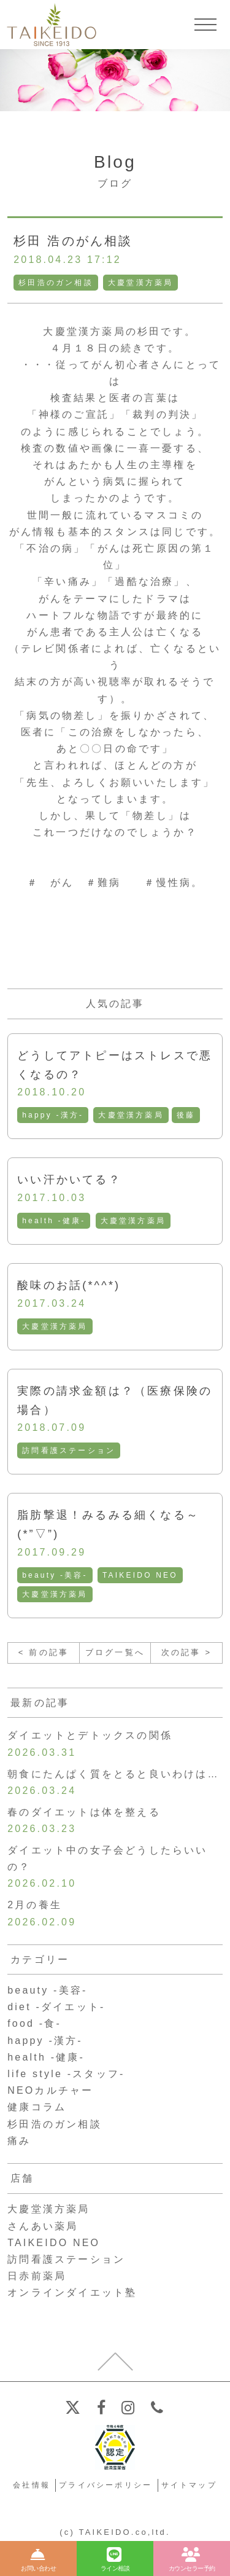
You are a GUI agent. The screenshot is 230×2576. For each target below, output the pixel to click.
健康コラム (36, 2107)
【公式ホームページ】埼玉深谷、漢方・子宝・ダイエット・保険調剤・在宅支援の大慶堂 (51, 24)
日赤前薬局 (36, 2276)
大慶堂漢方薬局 (140, 282)
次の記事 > (186, 1652)
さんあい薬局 (42, 2226)
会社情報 (31, 2485)
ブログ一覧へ (115, 1652)
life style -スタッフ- (66, 2074)
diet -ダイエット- (56, 2007)
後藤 (186, 1115)
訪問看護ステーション (68, 1450)
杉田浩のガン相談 (55, 282)
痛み (19, 2141)
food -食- (34, 2023)
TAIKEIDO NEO (140, 1575)
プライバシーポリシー (105, 2485)
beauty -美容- (55, 1575)
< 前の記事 (43, 1652)
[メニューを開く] (205, 24)
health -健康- (53, 1220)
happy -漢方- (52, 1115)
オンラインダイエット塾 (72, 2292)
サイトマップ (189, 2485)
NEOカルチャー (50, 2090)
